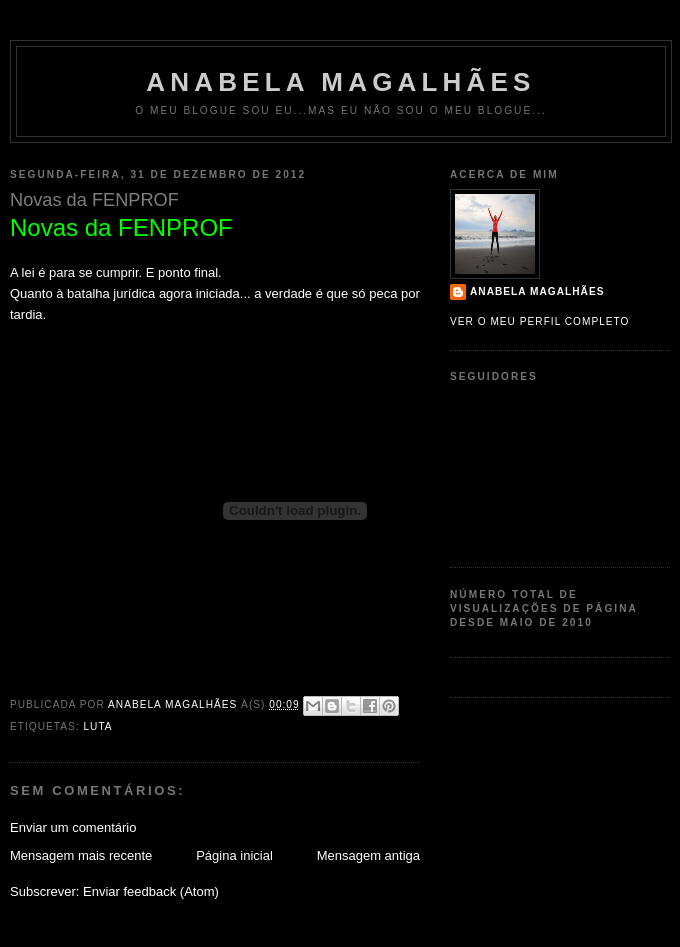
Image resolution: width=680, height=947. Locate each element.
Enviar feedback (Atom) (151, 891)
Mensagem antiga (368, 855)
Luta (97, 726)
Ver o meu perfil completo (540, 321)
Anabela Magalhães (340, 82)
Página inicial (234, 855)
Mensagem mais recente (81, 855)
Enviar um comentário (73, 827)
